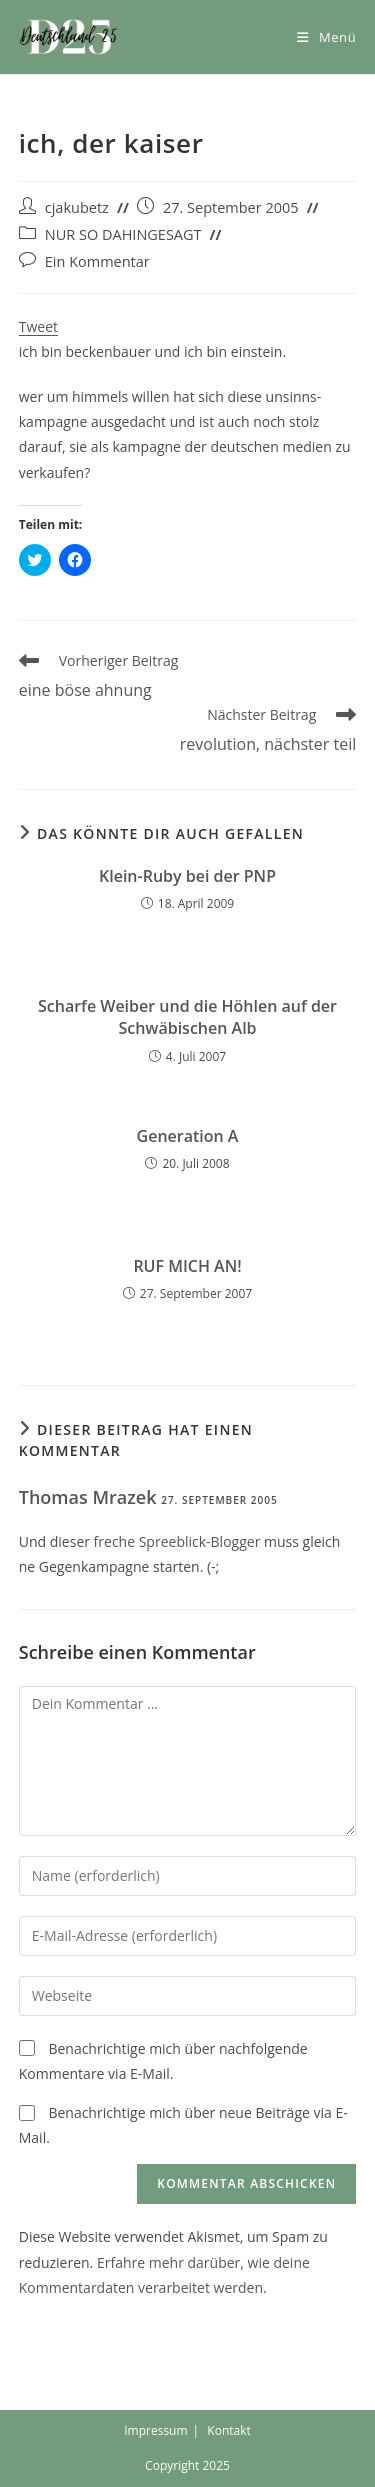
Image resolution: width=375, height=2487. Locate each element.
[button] (69, 37)
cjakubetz (77, 207)
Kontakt (228, 2430)
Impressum (155, 2430)
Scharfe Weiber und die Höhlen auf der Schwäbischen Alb (187, 1017)
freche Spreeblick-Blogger (177, 1541)
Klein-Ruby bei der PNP (187, 876)
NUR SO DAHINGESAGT (123, 234)
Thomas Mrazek (88, 1497)
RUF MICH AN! (187, 1266)
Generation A (188, 1136)
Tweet (38, 326)
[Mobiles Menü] (326, 37)
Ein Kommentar (97, 261)
